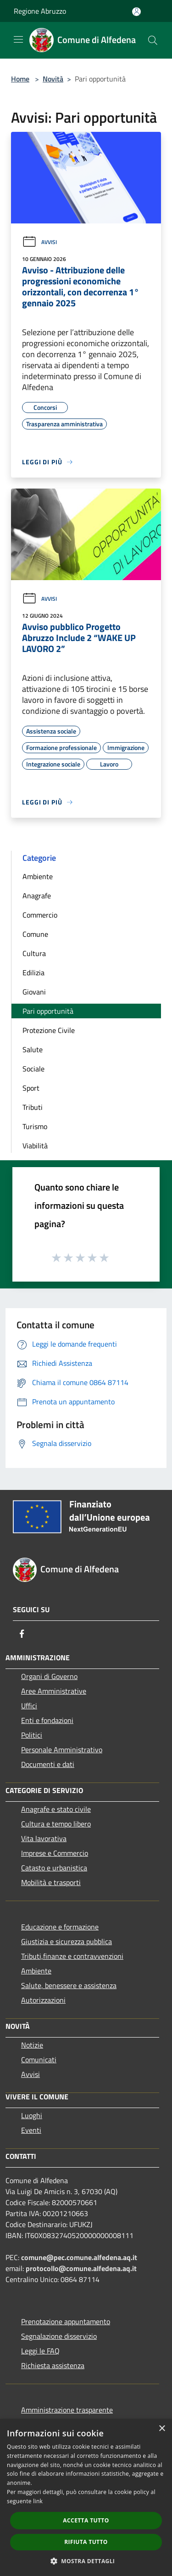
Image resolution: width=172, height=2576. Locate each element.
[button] (86, 2560)
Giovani (34, 991)
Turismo (34, 1126)
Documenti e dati (47, 1764)
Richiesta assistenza (52, 2365)
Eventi (31, 2130)
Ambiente (37, 876)
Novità (53, 78)
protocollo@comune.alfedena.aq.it (81, 2268)
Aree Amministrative (53, 1690)
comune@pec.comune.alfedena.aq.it (79, 2257)
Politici (31, 1734)
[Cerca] (152, 40)
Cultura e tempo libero (56, 1823)
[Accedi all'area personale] (136, 11)
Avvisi (39, 242)
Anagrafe (36, 895)
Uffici (29, 1705)
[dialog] (86, 2497)
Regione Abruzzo (40, 10)
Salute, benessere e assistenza (69, 1985)
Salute (32, 1049)
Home (20, 78)
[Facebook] (22, 1634)
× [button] (161, 2428)
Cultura (34, 953)
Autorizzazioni (43, 1999)
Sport (30, 1087)
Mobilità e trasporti (51, 1882)
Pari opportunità (47, 1010)
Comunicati (38, 2059)
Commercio (39, 914)
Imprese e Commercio (54, 1853)
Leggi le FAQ (40, 2350)
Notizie (32, 2044)
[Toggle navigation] (18, 39)
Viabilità (35, 1145)
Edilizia (33, 972)
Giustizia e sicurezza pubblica (66, 1941)
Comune (35, 934)
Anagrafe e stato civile (56, 1809)
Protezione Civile (48, 1030)
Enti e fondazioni (47, 1720)
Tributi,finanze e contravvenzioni (72, 1956)
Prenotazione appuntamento (65, 2321)
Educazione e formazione (60, 1926)
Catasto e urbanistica (54, 1867)
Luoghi (31, 2115)
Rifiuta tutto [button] (86, 2542)
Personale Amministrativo (61, 1749)
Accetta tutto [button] (86, 2520)
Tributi (32, 1107)
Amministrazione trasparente (67, 2409)
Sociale (33, 1068)
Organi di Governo (49, 1676)
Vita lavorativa (44, 1838)
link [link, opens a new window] (38, 2501)
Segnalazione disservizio (59, 2336)
